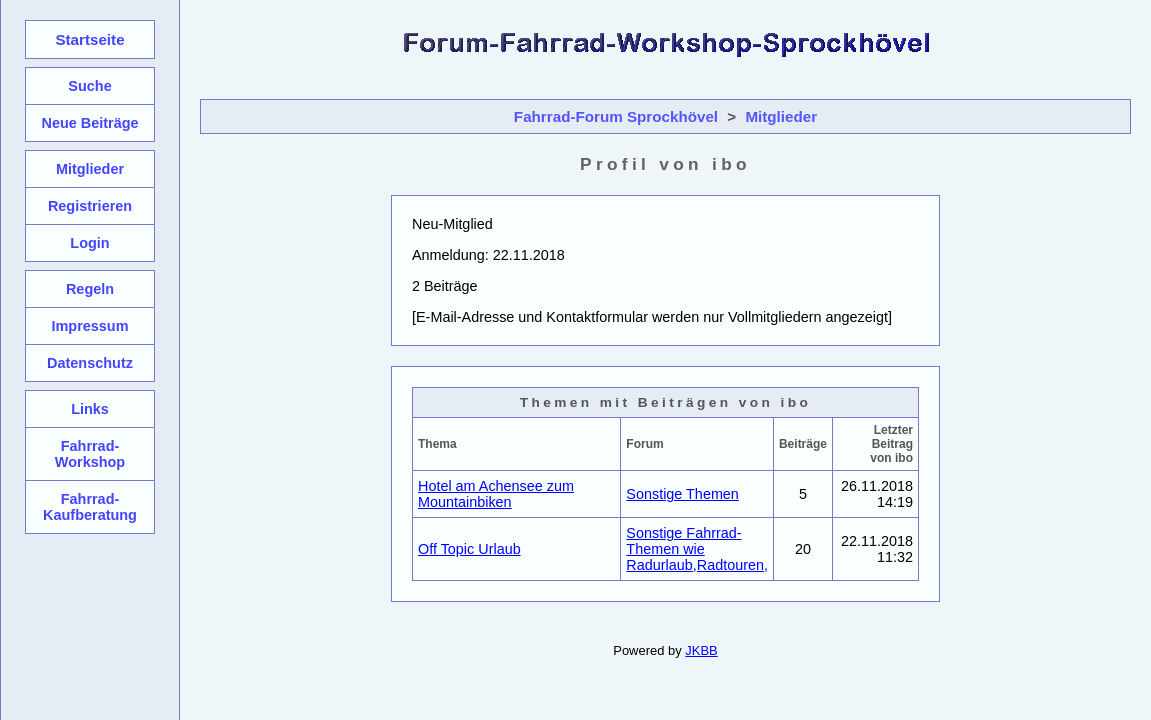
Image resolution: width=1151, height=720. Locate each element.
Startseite (89, 39)
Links (90, 409)
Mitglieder (781, 116)
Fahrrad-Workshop (90, 454)
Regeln (90, 289)
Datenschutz (90, 363)
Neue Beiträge (89, 123)
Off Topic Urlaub (469, 549)
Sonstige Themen (682, 494)
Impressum (89, 326)
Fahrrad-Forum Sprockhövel (616, 116)
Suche (89, 86)
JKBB (701, 650)
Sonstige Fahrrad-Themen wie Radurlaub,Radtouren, (697, 549)
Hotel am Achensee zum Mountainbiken (496, 494)
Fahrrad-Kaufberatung (90, 507)
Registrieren (90, 206)
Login (89, 243)
